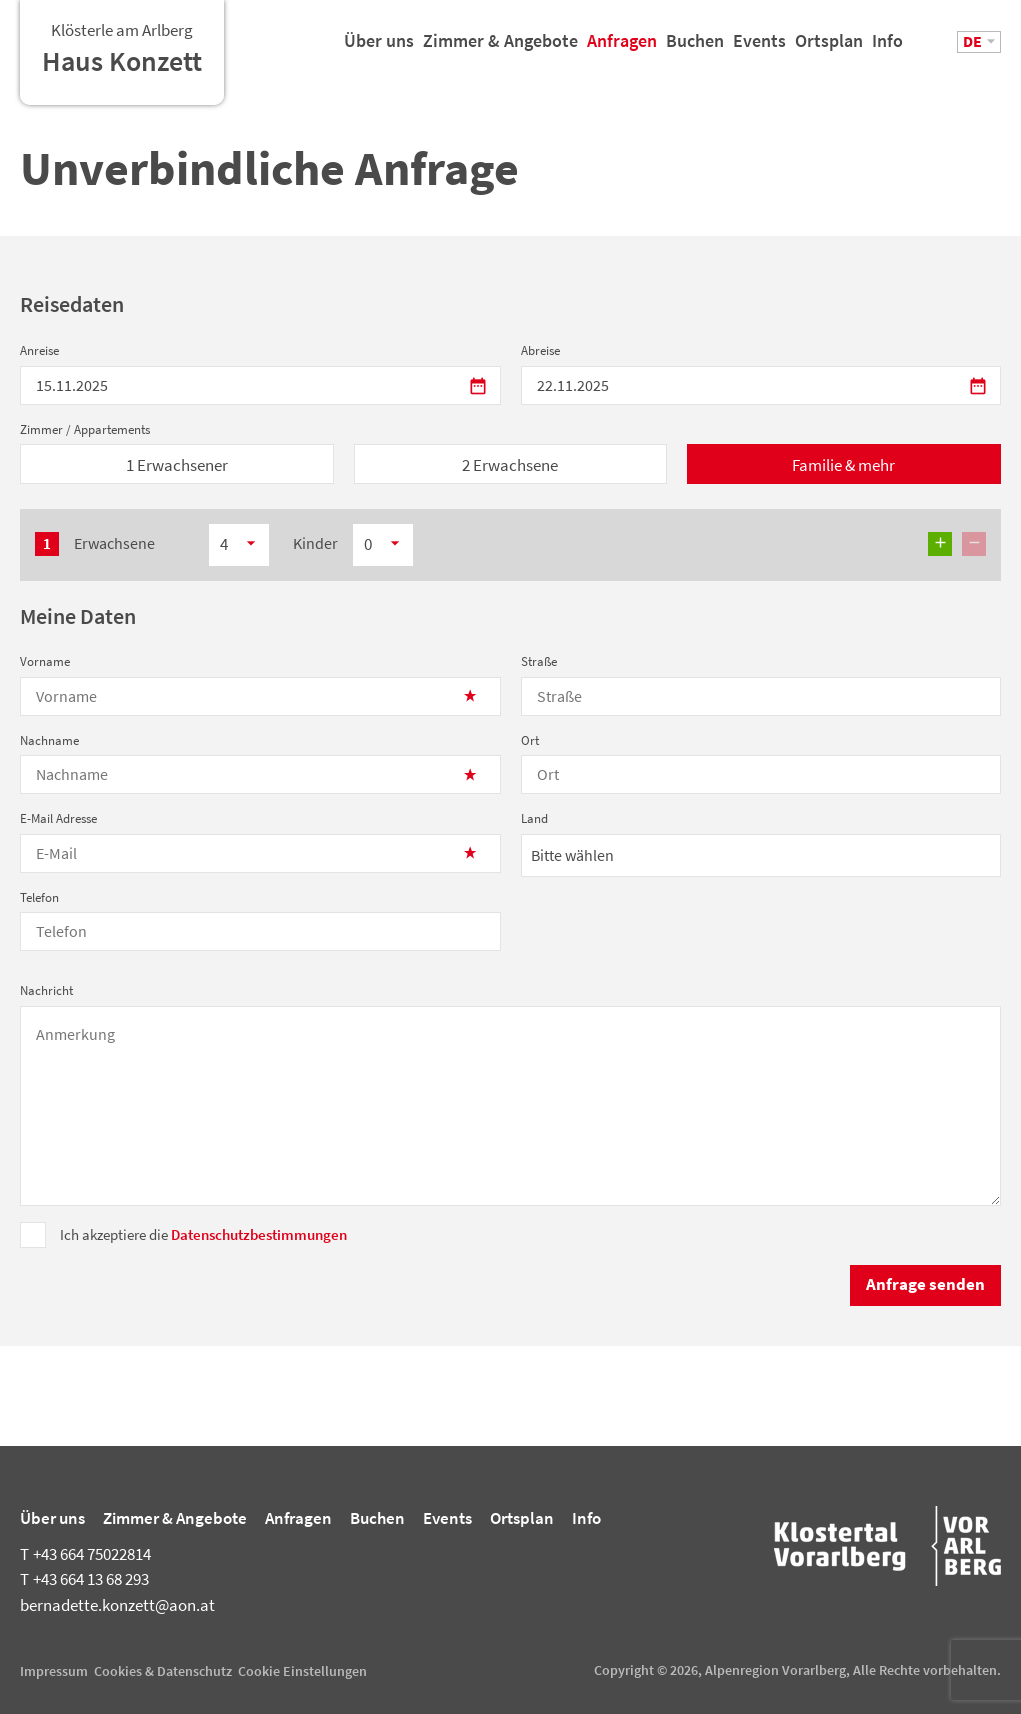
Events (759, 48)
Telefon (39, 897)
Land (534, 818)
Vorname (45, 661)
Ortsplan (829, 48)
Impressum (54, 1671)
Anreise (39, 350)
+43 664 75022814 (85, 1554)
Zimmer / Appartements (85, 429)
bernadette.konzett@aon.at (117, 1605)
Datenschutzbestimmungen (259, 1234)
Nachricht (46, 990)
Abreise (540, 350)
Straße (539, 661)
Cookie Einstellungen (302, 1671)
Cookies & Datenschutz (163, 1671)
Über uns (379, 48)
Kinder (315, 543)
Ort (530, 740)
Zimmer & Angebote (500, 48)
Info (887, 48)
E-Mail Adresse (58, 818)
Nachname (49, 740)
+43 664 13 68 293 (84, 1579)
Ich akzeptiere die (203, 1234)
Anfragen (622, 48)
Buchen (695, 48)
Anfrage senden (925, 1284)
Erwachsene (114, 543)
